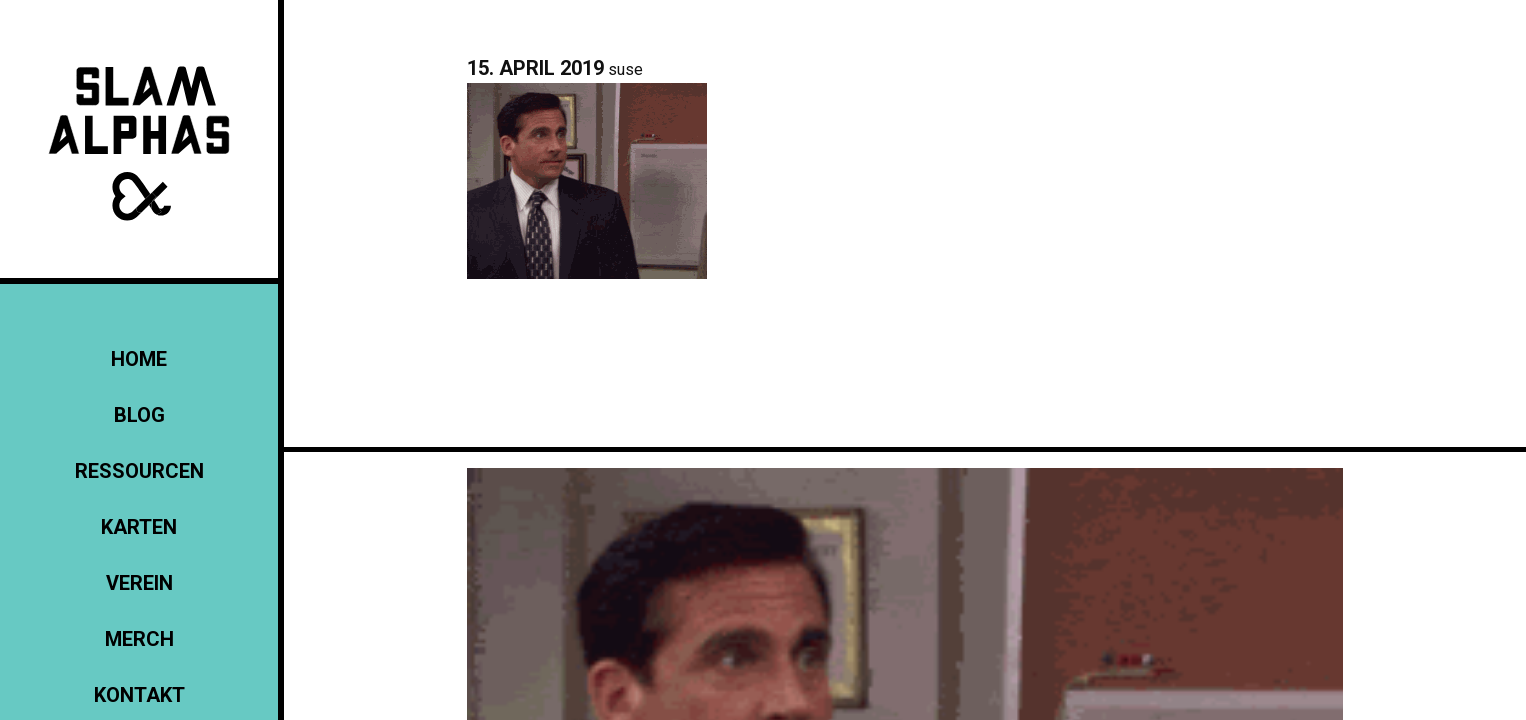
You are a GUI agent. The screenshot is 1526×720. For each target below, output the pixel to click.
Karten (139, 527)
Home (139, 359)
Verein (139, 583)
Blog (139, 415)
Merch (139, 639)
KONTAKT (139, 695)
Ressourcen (139, 471)
